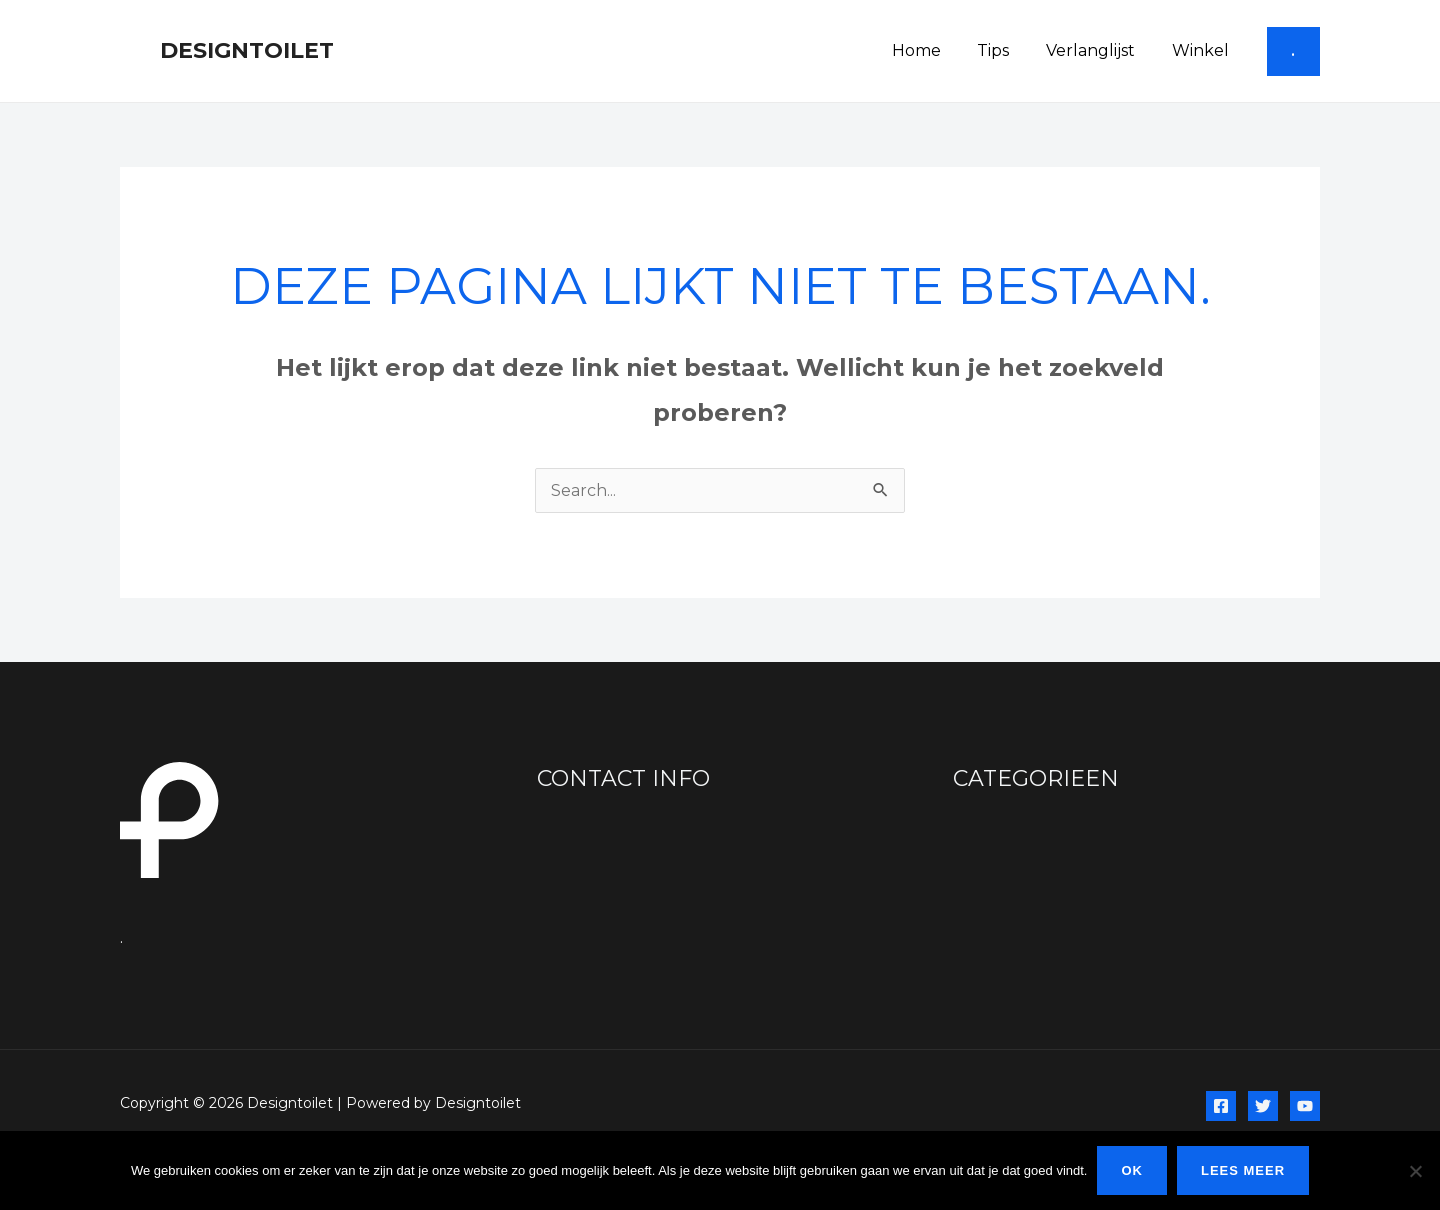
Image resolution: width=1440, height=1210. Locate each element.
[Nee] (1415, 1171)
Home (932, 50)
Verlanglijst (1097, 50)
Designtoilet (247, 50)
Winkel (1202, 50)
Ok (1132, 1170)
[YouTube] (1305, 1106)
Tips (1005, 50)
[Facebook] (1221, 1106)
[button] (1293, 51)
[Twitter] (1263, 1106)
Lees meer (1243, 1170)
